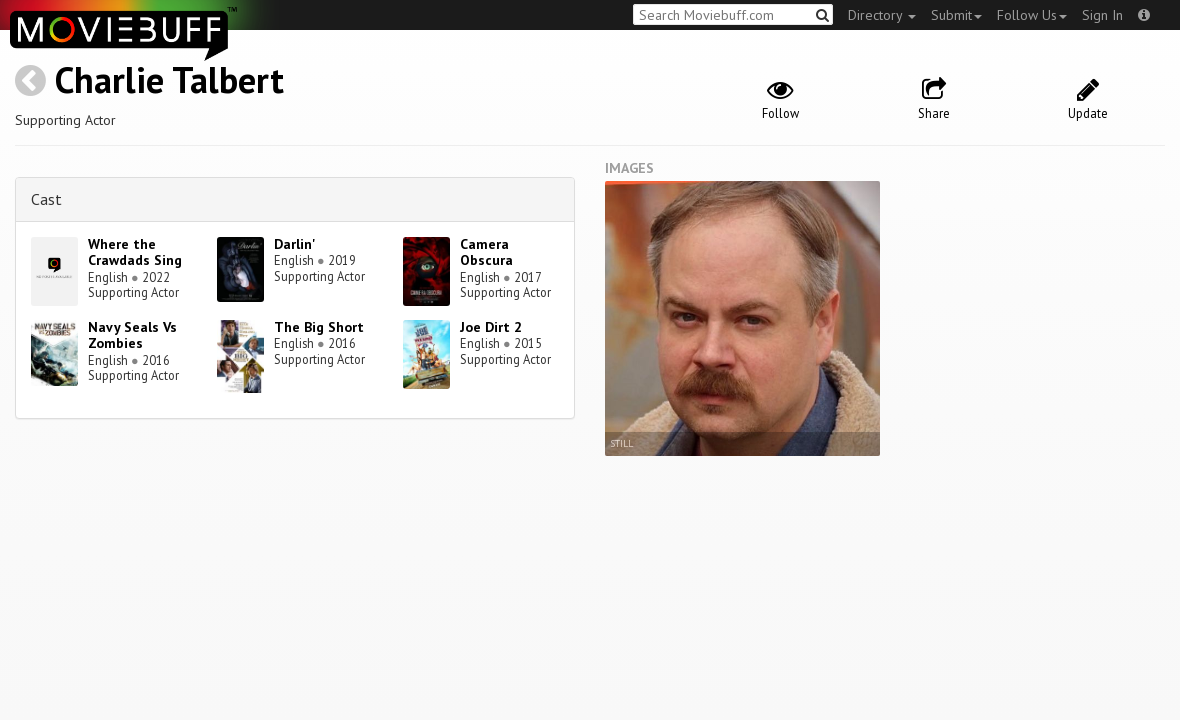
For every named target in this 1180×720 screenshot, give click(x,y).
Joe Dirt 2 (491, 327)
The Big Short (319, 327)
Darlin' (295, 244)
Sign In (1102, 15)
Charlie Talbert (169, 79)
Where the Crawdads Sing (135, 252)
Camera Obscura (486, 252)
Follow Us (1032, 15)
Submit (956, 15)
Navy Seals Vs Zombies (132, 335)
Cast (46, 199)
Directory (882, 15)
